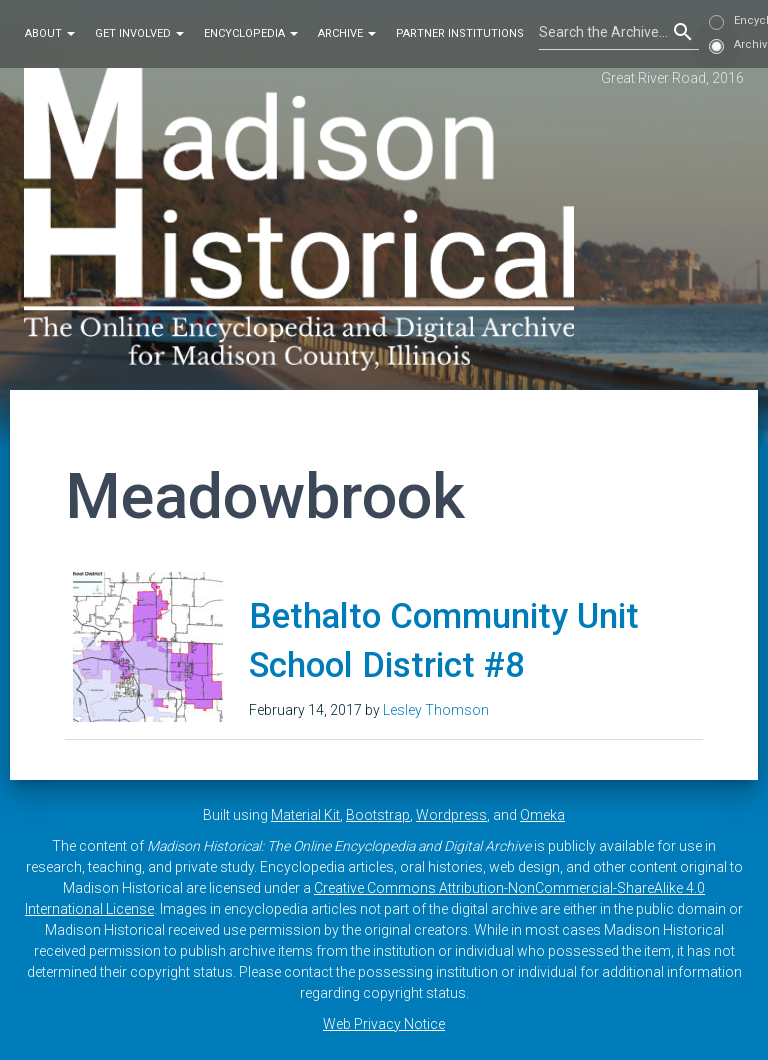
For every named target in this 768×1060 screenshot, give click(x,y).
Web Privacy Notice (384, 1024)
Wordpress (451, 815)
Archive (347, 33)
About (50, 33)
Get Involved (139, 33)
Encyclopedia (251, 33)
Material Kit (305, 815)
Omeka (542, 815)
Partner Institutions (460, 33)
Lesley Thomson (436, 710)
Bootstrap (378, 815)
